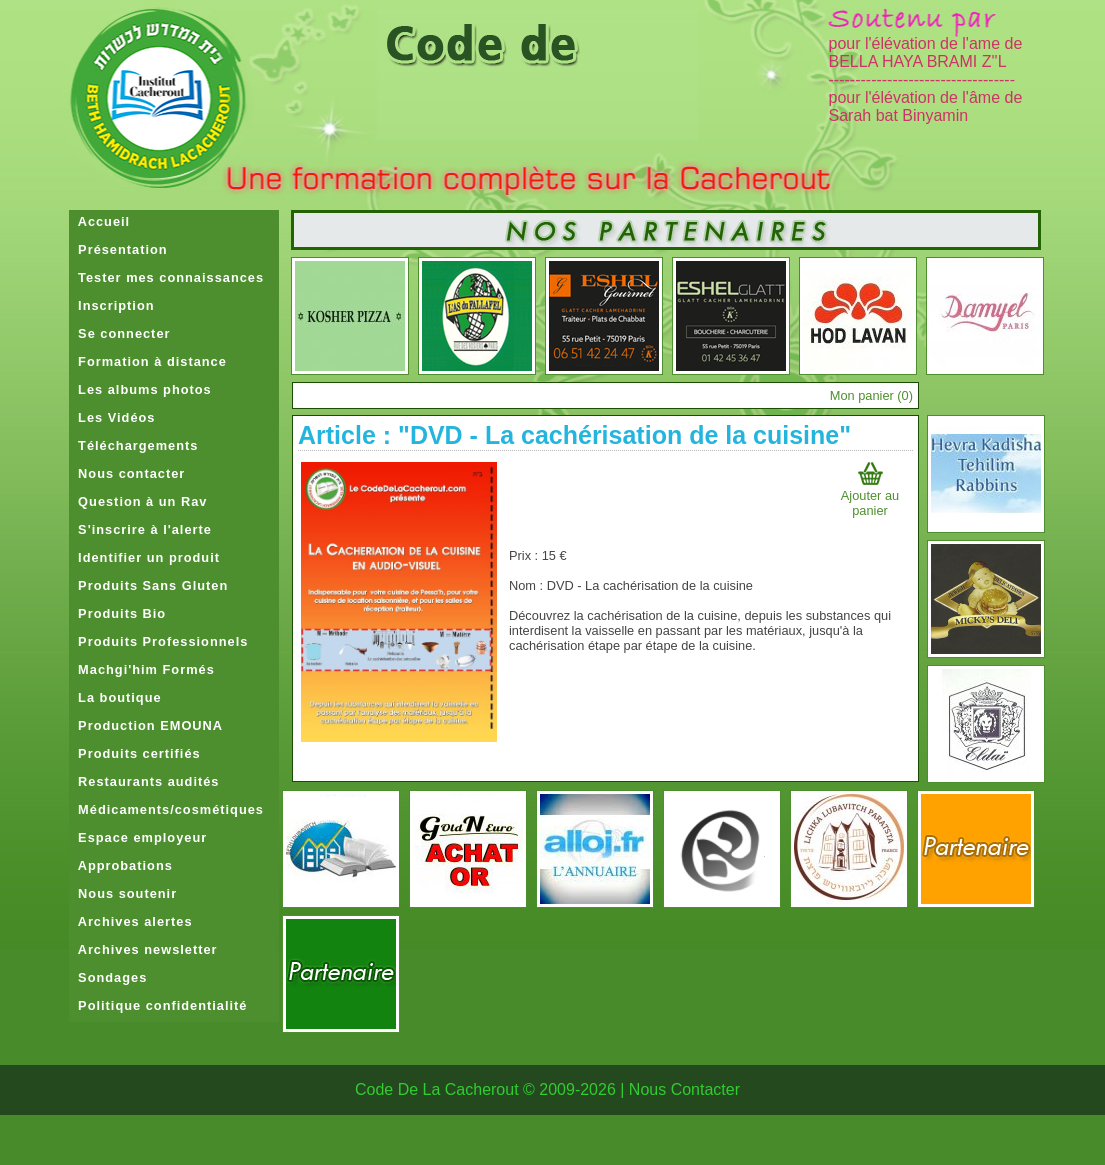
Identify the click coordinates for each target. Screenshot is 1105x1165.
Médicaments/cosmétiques (166, 809)
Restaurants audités (144, 781)
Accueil (99, 221)
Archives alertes (131, 921)
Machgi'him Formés (142, 669)
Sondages (108, 977)
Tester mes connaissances (166, 277)
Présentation (118, 249)
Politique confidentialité (158, 1005)
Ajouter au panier (870, 495)
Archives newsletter (143, 949)
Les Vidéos (112, 417)
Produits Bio (117, 613)
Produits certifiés (135, 753)
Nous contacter (127, 473)
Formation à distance (148, 361)
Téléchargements (133, 445)
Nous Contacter (684, 1089)
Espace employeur (138, 837)
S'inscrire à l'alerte (140, 529)
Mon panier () (871, 395)
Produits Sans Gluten (148, 585)
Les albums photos (140, 389)
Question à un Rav (138, 501)
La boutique (115, 697)
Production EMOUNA (146, 725)
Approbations (121, 865)
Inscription (112, 305)
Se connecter (119, 333)
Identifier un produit (144, 557)
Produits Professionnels (158, 641)
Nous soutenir (123, 893)
